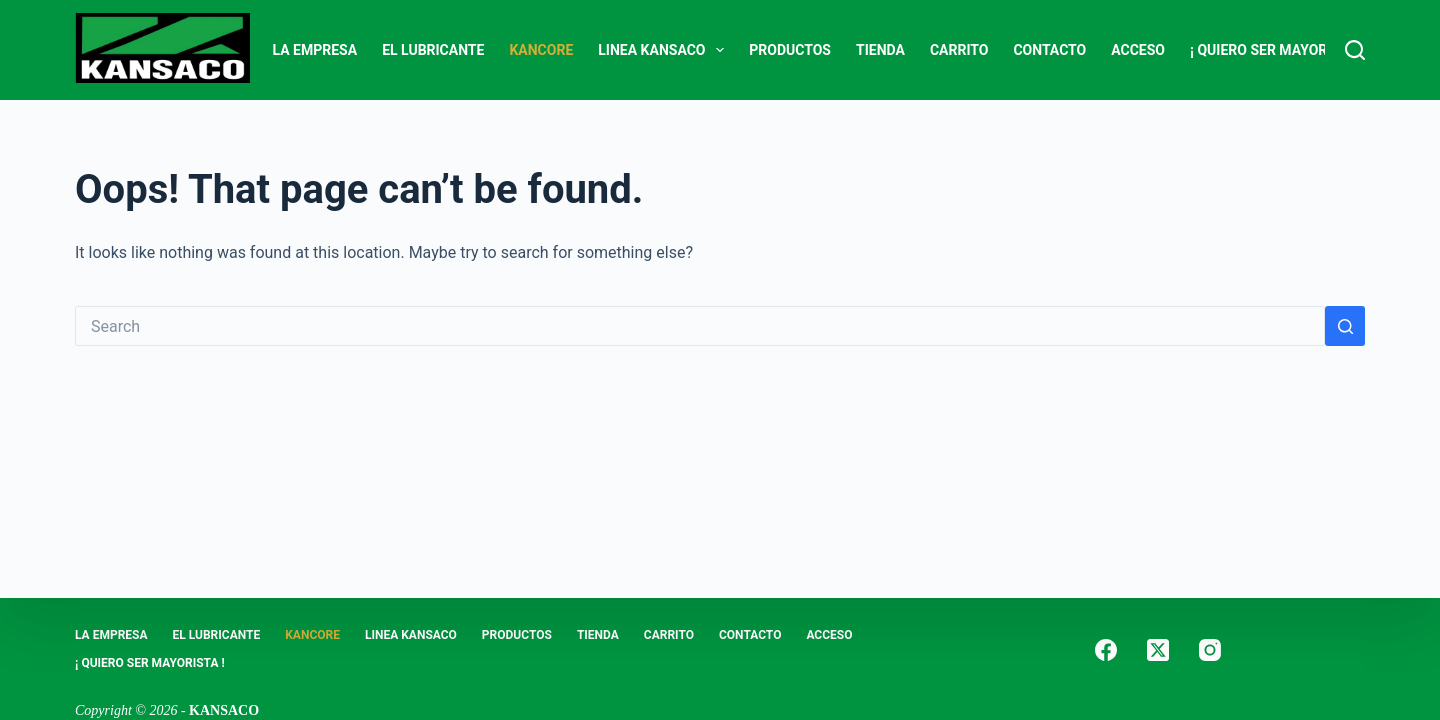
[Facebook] (1106, 650)
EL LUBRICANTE (433, 50)
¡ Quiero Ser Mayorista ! (1277, 50)
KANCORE (541, 50)
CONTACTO (1049, 50)
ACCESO (1138, 50)
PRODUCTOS (790, 50)
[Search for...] (700, 326)
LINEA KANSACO (665, 50)
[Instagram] (1210, 650)
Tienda (880, 50)
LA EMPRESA (315, 50)
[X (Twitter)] (1158, 650)
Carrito (959, 50)
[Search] (1355, 50)
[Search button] (1345, 326)
